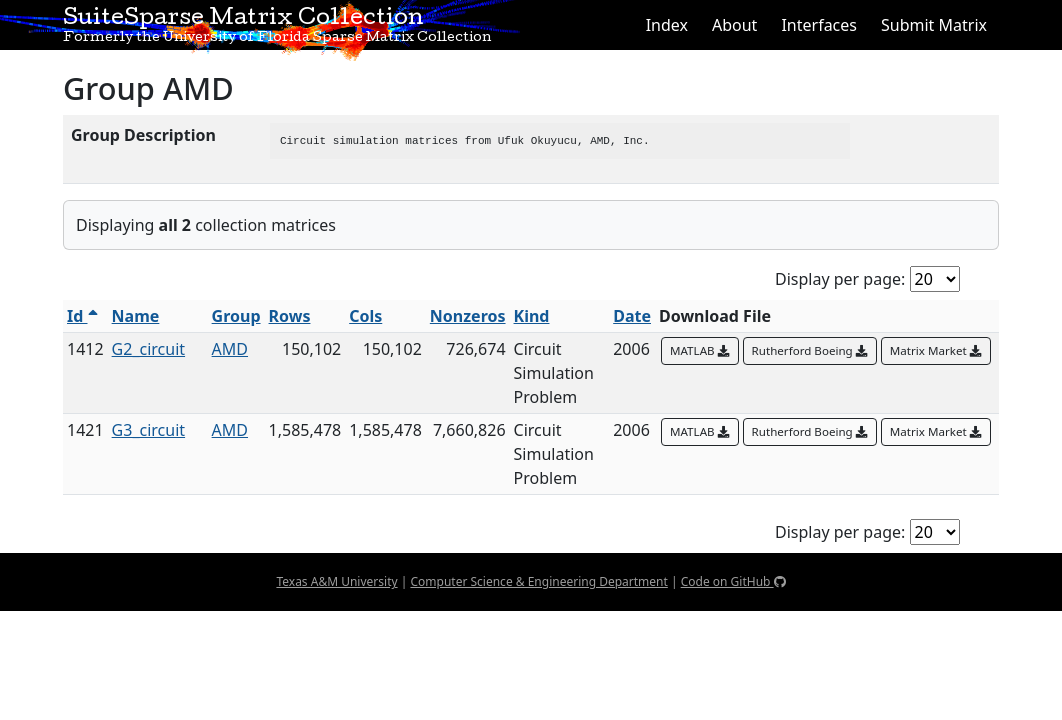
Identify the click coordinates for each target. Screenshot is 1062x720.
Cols (365, 316)
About (734, 25)
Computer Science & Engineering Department (538, 581)
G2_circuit (148, 349)
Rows (290, 316)
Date (632, 316)
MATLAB (700, 350)
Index (667, 25)
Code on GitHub (733, 581)
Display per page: (840, 279)
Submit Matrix (934, 25)
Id (82, 316)
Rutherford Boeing (810, 350)
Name (136, 316)
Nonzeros (468, 316)
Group (236, 316)
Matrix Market (936, 350)
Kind (532, 316)
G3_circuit (148, 430)
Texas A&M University (336, 581)
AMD (230, 349)
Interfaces (819, 25)
